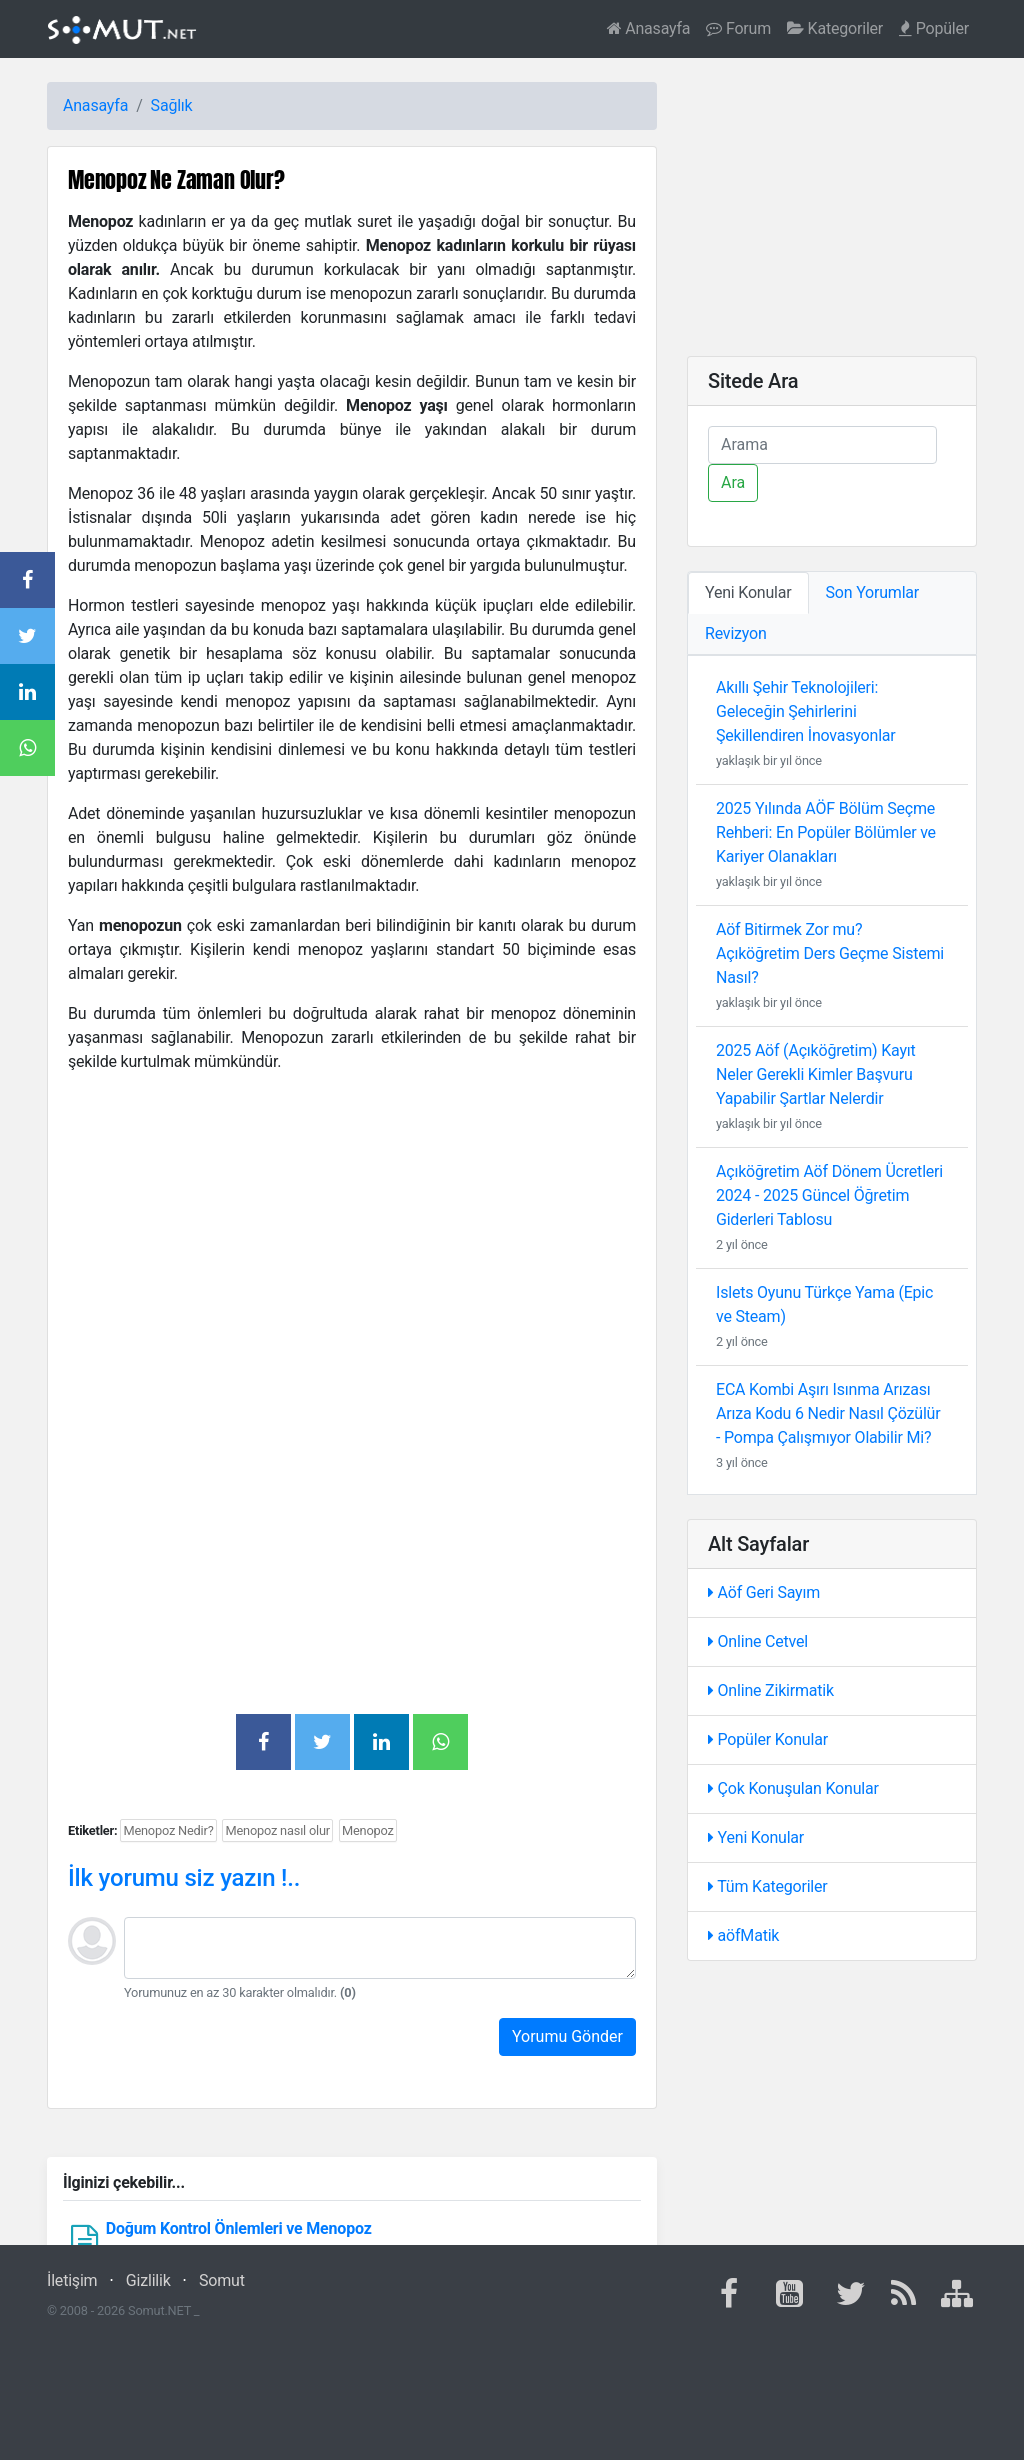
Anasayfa (649, 28)
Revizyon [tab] (736, 633)
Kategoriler (835, 28)
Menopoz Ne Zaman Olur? (176, 179)
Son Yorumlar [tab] (873, 592)
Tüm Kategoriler (768, 1886)
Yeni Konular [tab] (748, 592)
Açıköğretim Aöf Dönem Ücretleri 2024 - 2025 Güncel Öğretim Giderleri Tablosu (829, 1195)
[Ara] (822, 445)
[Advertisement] (352, 1230)
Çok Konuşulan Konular (793, 1788)
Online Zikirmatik (771, 1690)
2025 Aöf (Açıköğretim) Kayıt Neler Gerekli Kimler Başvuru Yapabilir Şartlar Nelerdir (816, 1074)
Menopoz (368, 1830)
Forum (738, 28)
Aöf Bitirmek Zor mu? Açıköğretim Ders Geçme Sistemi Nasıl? (830, 953)
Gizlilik (148, 2280)
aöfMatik (743, 1935)
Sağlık (172, 105)
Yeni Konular (756, 1837)
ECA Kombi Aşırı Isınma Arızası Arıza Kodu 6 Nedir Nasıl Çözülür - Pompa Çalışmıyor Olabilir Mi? (828, 1413)
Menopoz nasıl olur (277, 1830)
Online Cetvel (758, 1641)
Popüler (934, 28)
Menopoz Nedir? (168, 1830)
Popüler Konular (768, 1739)
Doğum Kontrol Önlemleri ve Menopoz (239, 2228)
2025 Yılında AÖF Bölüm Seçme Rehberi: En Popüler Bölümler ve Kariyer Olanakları (826, 832)
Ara (733, 482)
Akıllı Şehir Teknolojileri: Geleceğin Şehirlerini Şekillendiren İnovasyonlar (806, 711)
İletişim (72, 2280)
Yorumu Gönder (567, 2036)
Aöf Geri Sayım (764, 1592)
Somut (222, 2280)
